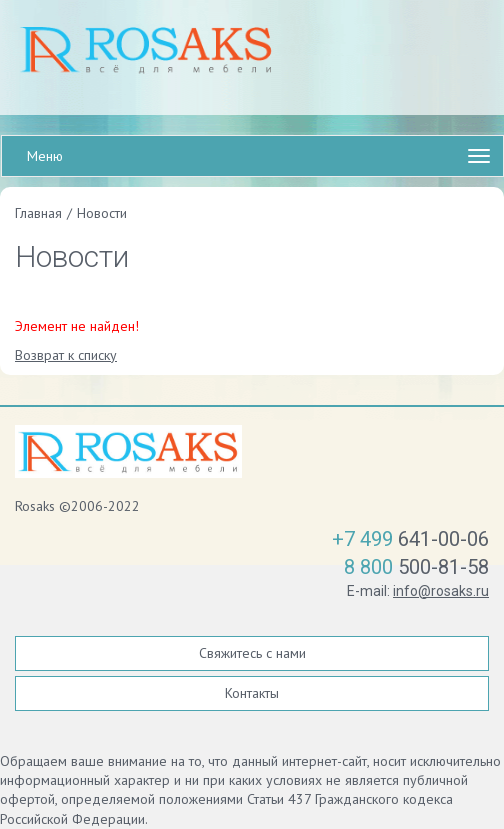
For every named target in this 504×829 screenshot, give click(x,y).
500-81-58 (416, 567)
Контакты (252, 693)
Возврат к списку (66, 355)
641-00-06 (410, 539)
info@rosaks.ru (441, 591)
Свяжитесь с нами (252, 653)
